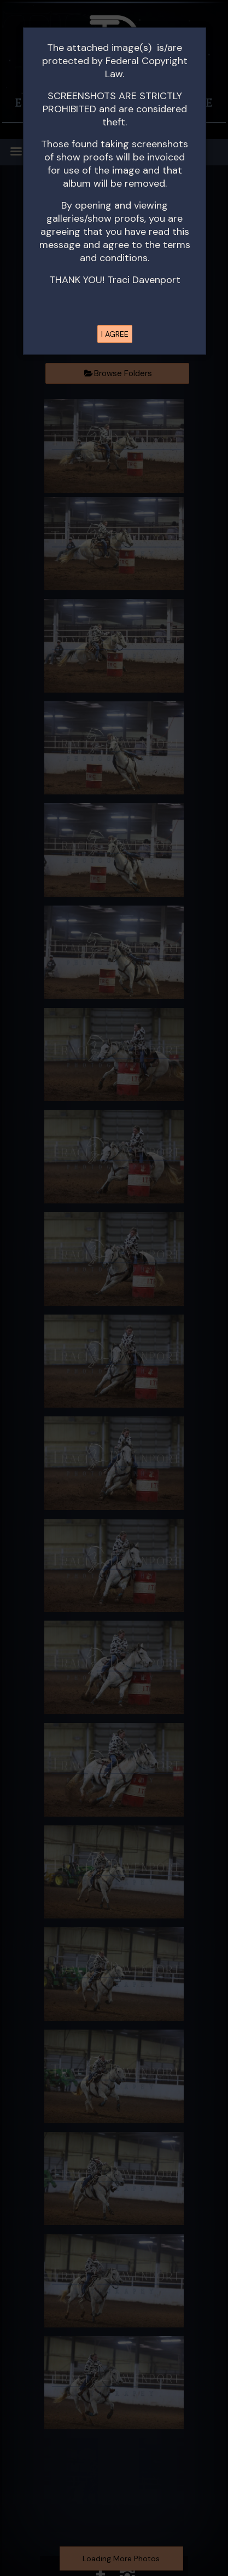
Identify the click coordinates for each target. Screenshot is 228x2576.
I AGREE (114, 334)
